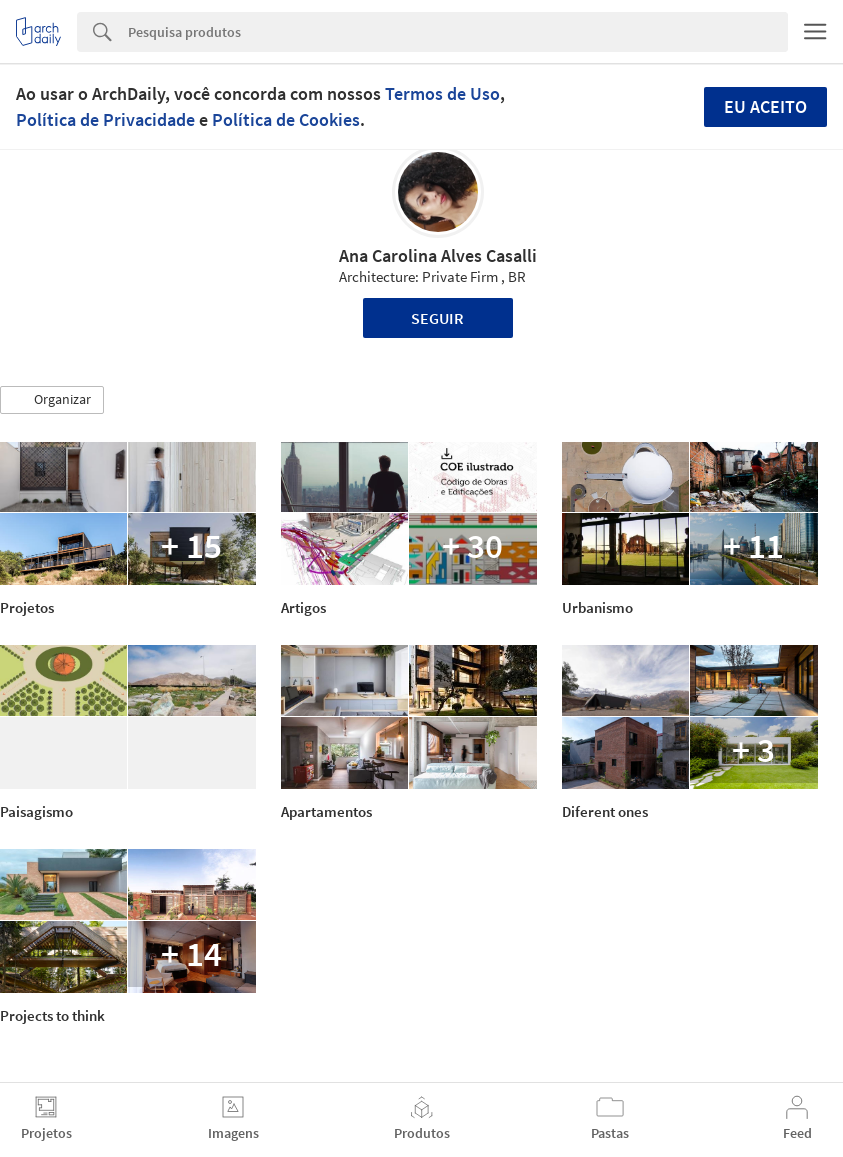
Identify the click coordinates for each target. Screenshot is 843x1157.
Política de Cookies (286, 119)
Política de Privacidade (105, 119)
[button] (52, 400)
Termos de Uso (442, 93)
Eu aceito (765, 106)
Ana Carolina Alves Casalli (438, 255)
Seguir (437, 318)
